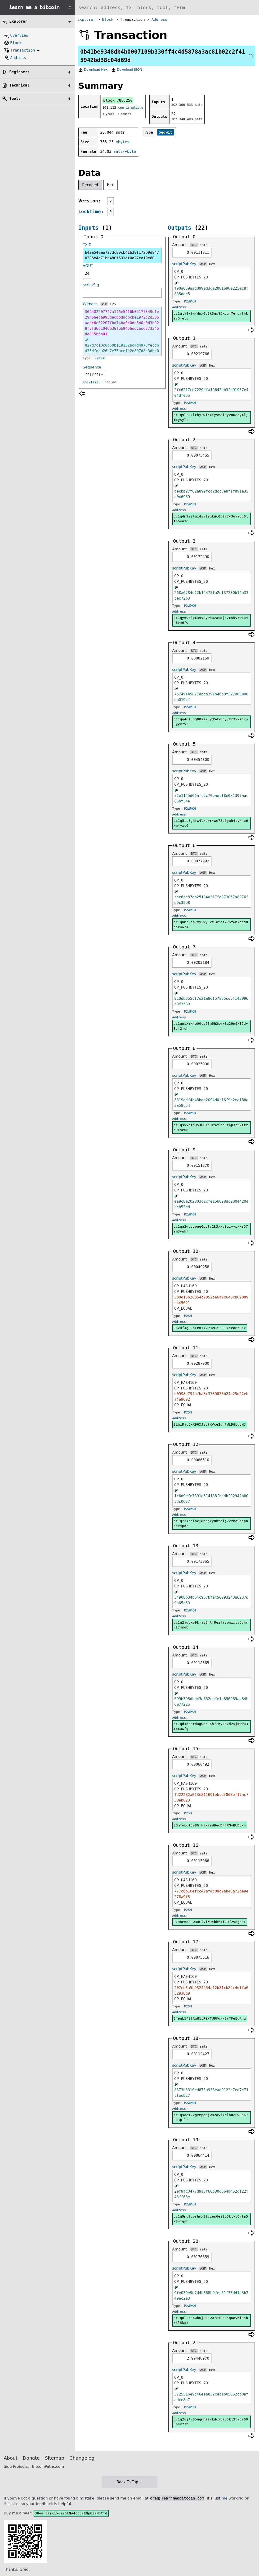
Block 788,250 (117, 100)
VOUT (88, 266)
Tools (15, 98)
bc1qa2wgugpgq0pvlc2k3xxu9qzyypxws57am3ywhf (211, 1229)
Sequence (92, 367)
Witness (90, 304)
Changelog (81, 2458)
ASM (104, 304)
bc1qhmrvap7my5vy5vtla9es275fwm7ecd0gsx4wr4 (211, 924)
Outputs (179, 228)
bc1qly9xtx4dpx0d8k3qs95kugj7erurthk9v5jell (211, 316)
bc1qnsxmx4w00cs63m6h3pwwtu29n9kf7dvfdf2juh (211, 1026)
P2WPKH (101, 358)
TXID (87, 245)
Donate (31, 2458)
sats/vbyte (125, 151)
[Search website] (167, 7)
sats (204, 245)
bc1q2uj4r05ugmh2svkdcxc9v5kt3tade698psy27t (211, 2421)
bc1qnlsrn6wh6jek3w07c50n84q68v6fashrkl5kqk (211, 2320)
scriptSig (91, 285)
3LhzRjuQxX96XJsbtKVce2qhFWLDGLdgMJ (210, 1424)
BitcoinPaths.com (48, 2466)
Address (159, 19)
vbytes (122, 142)
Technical (19, 85)
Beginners (19, 72)
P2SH (188, 1316)
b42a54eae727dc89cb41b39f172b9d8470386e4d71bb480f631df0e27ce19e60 (122, 255)
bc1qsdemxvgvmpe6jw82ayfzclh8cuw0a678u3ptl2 (211, 2117)
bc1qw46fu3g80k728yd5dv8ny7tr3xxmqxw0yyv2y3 (211, 721)
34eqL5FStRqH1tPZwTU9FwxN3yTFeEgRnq (210, 2018)
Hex (110, 185)
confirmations (131, 107)
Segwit (165, 132)
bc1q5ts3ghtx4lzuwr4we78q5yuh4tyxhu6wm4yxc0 (211, 823)
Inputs (88, 228)
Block (107, 19)
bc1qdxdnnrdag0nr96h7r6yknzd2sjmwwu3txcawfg (211, 1726)
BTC (194, 245)
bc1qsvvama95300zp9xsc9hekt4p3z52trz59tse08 (211, 1127)
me (224, 2498)
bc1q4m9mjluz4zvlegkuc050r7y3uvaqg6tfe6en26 (211, 518)
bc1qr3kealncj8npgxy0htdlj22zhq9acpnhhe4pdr (211, 1523)
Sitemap (54, 2458)
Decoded (90, 185)
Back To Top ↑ (129, 2482)
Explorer (86, 19)
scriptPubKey (184, 264)
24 (87, 273)
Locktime (89, 211)
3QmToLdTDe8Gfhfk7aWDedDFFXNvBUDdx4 (210, 1825)
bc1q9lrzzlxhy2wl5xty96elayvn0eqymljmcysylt (211, 417)
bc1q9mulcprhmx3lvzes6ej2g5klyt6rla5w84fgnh (211, 2219)
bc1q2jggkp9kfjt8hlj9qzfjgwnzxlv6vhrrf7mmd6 (211, 1625)
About (10, 2458)
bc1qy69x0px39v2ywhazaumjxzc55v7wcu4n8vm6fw (211, 620)
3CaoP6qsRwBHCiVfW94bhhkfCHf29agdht (210, 1922)
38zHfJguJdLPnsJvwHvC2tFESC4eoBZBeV (210, 1328)
